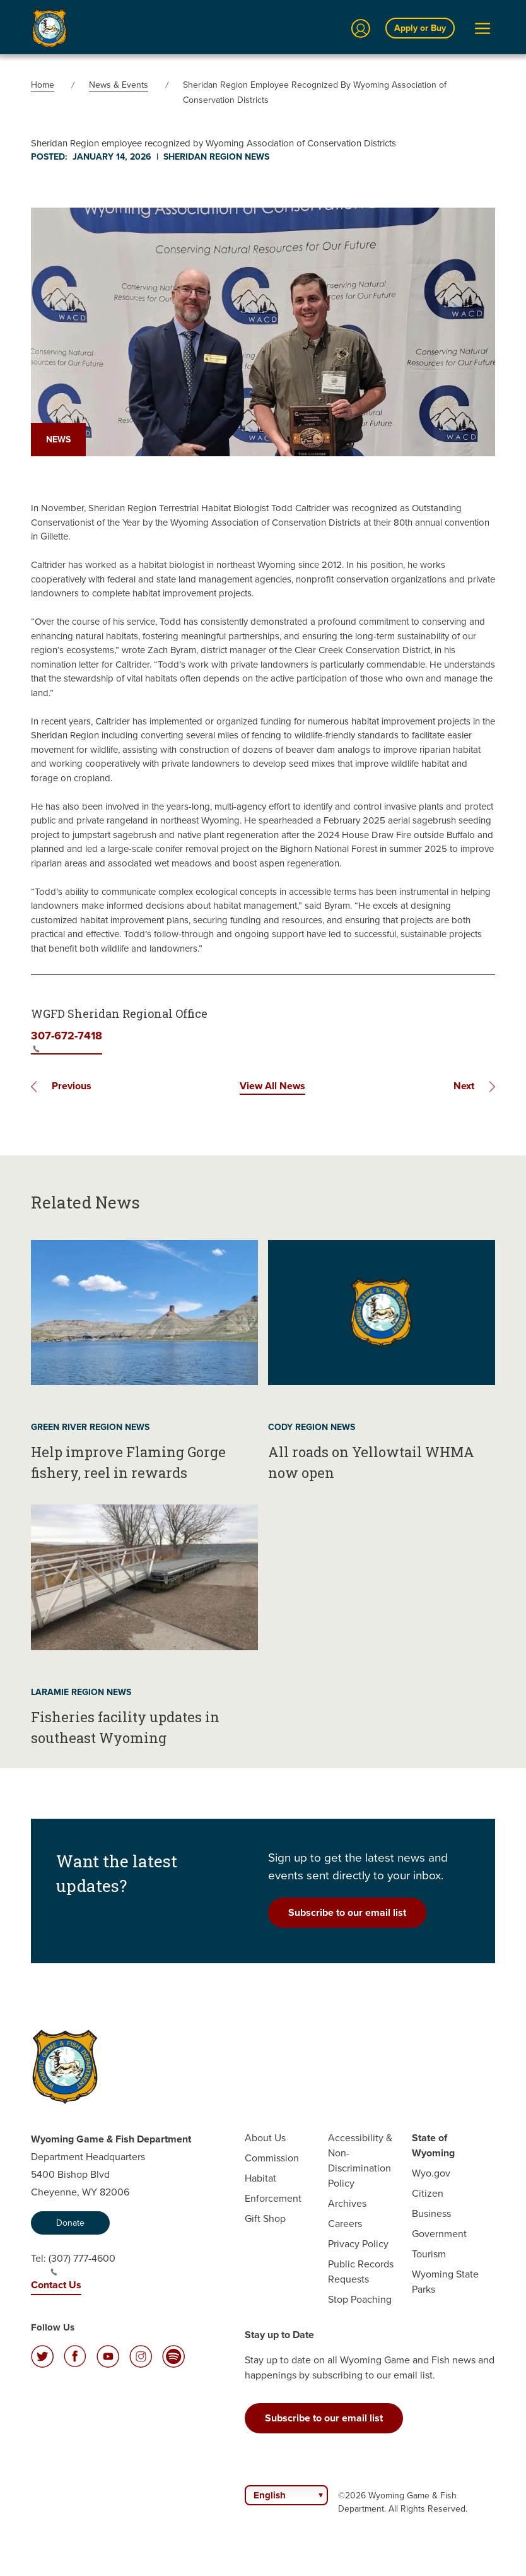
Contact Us (56, 2285)
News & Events (118, 85)
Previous (71, 1085)
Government (439, 2233)
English (270, 2495)
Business (431, 2213)
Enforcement (273, 2198)
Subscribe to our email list (347, 1912)
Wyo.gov (431, 2173)
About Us (265, 2137)
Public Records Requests (361, 2271)
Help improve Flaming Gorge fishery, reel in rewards (128, 1462)
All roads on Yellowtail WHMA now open (371, 1462)
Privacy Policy (358, 2243)
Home (42, 85)
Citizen (427, 2193)
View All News (272, 1085)
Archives (347, 2203)
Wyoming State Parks (445, 2281)
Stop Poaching (360, 2299)
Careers (345, 2223)
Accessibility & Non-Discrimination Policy (360, 2160)
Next (463, 1085)
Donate (70, 2223)
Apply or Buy (420, 27)
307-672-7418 (66, 1040)
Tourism (429, 2254)
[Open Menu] (482, 28)
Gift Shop (265, 2218)
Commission (272, 2158)
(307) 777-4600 (82, 2263)
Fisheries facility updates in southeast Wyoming (125, 1727)
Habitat (260, 2178)
